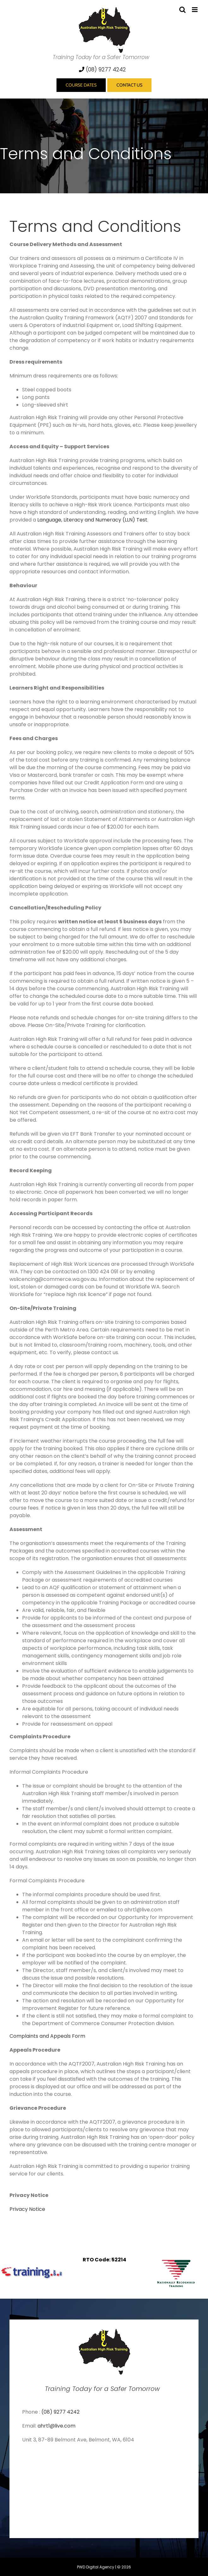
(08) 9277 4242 (102, 69)
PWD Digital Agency (95, 2567)
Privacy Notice (27, 2209)
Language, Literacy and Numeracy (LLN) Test (92, 519)
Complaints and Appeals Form (47, 2036)
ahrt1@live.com (56, 2425)
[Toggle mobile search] (182, 9)
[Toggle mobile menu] (195, 9)
